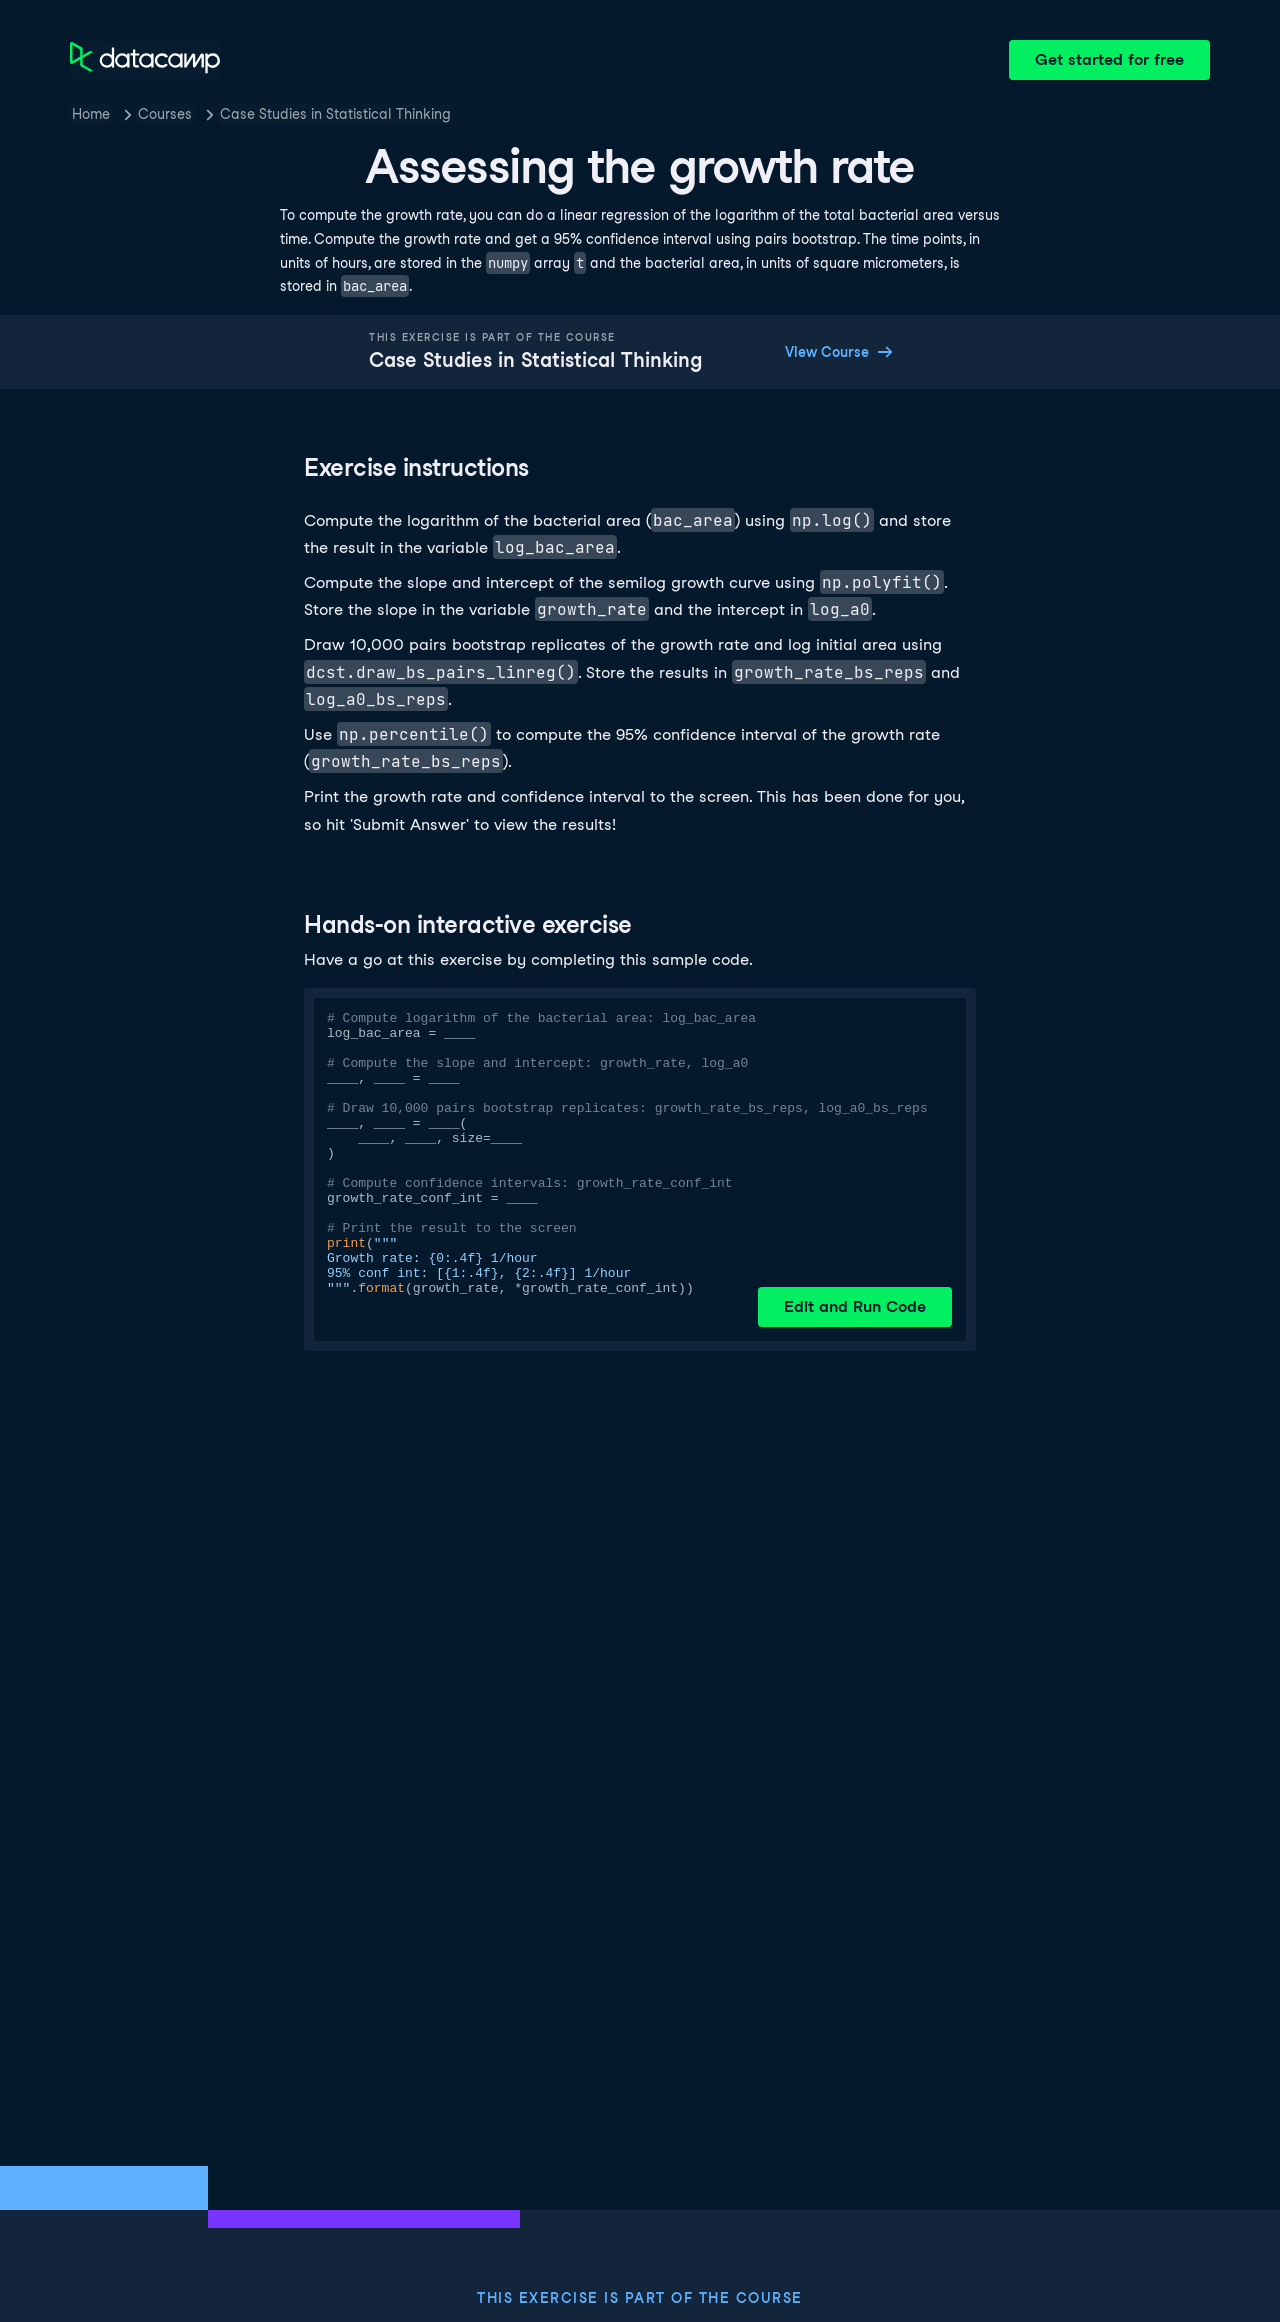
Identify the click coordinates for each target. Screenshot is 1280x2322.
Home (91, 114)
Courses (165, 114)
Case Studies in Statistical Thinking (335, 114)
